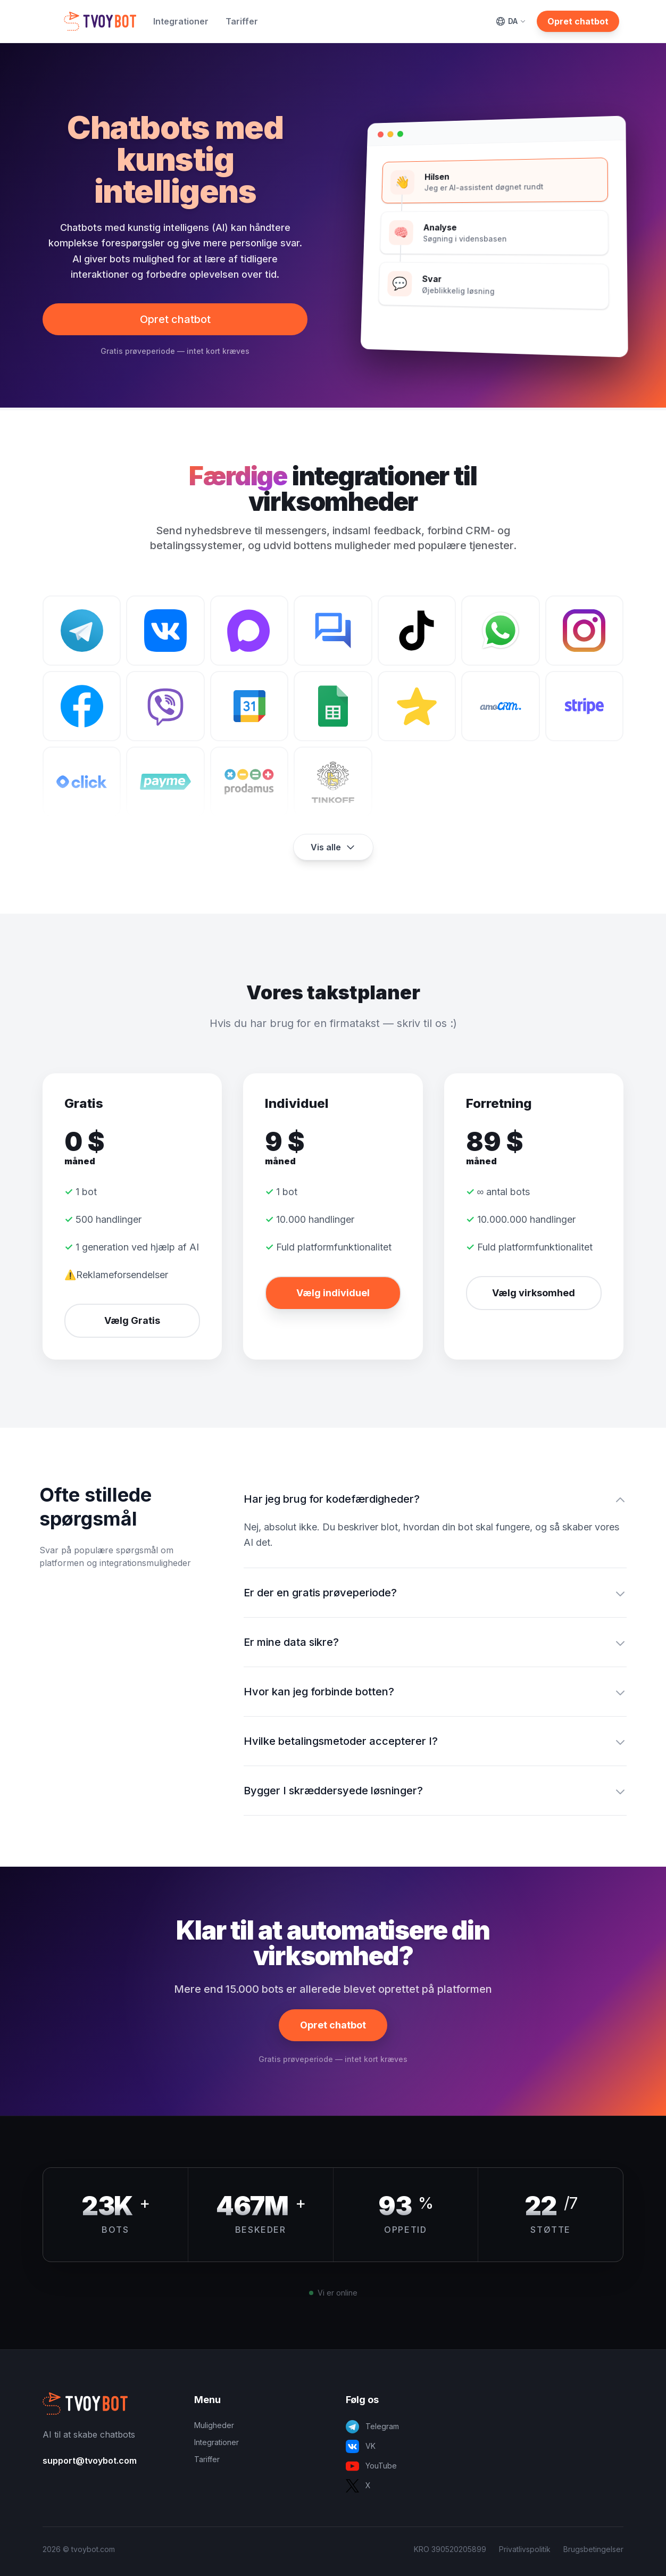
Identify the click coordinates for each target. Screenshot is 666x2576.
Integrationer (181, 21)
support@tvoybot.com (90, 2460)
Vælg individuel (333, 1292)
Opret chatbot (578, 21)
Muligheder (214, 2425)
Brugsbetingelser (593, 2549)
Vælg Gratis (132, 1320)
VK (361, 2446)
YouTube (371, 2466)
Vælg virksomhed (533, 1292)
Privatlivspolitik (525, 2549)
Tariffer (242, 21)
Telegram (372, 2426)
